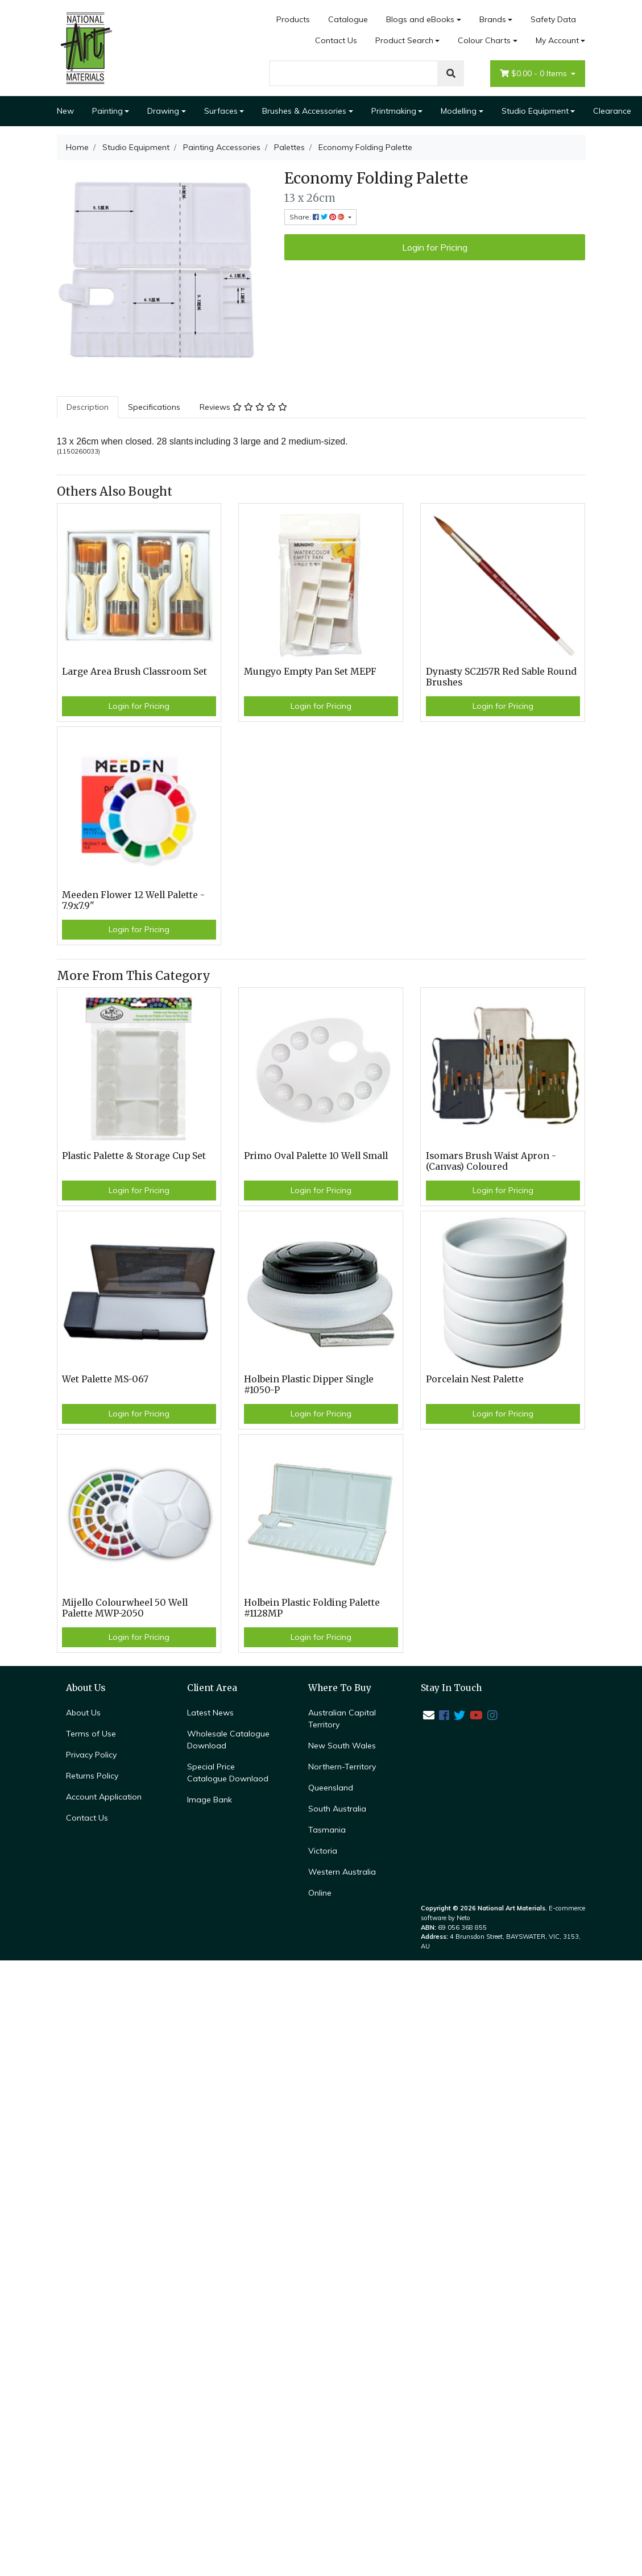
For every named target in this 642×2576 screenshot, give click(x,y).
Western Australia (342, 1872)
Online (320, 1893)
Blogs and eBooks (420, 19)
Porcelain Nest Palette (475, 1379)
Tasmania (327, 1830)
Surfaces (221, 111)
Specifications (154, 407)
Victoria (322, 1851)
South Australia (337, 1809)
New (65, 111)
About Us (83, 1712)
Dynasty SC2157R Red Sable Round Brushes (501, 677)
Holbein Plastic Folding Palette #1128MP (312, 1608)
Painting (107, 111)
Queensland (330, 1788)
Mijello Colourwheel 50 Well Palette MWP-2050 (125, 1608)
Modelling (459, 111)
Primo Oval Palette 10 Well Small (316, 1155)
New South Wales (342, 1745)
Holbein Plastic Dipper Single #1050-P (309, 1384)
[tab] (87, 407)
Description (88, 407)
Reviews (243, 407)
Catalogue (348, 19)
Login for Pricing (434, 247)
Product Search (404, 40)
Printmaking (393, 111)
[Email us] (428, 1715)
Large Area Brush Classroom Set (134, 671)
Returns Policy (92, 1776)
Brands (492, 19)
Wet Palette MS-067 (105, 1379)
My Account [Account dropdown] (557, 40)
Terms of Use (91, 1734)
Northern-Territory (342, 1766)
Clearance (612, 111)
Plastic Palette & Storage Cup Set (134, 1155)
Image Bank (209, 1799)
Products (293, 19)
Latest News (210, 1712)
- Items (534, 74)
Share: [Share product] (317, 217)
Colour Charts (484, 40)
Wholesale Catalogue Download (228, 1740)
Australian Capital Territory (342, 1718)
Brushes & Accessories (304, 111)
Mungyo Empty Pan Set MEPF (310, 671)
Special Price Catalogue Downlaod (227, 1772)
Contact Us (336, 40)
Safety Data (553, 19)
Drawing (163, 111)
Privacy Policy (91, 1755)
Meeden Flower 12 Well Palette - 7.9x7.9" (133, 900)
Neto (463, 1918)
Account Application (104, 1797)
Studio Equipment (535, 111)
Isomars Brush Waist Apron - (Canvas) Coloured (491, 1161)
